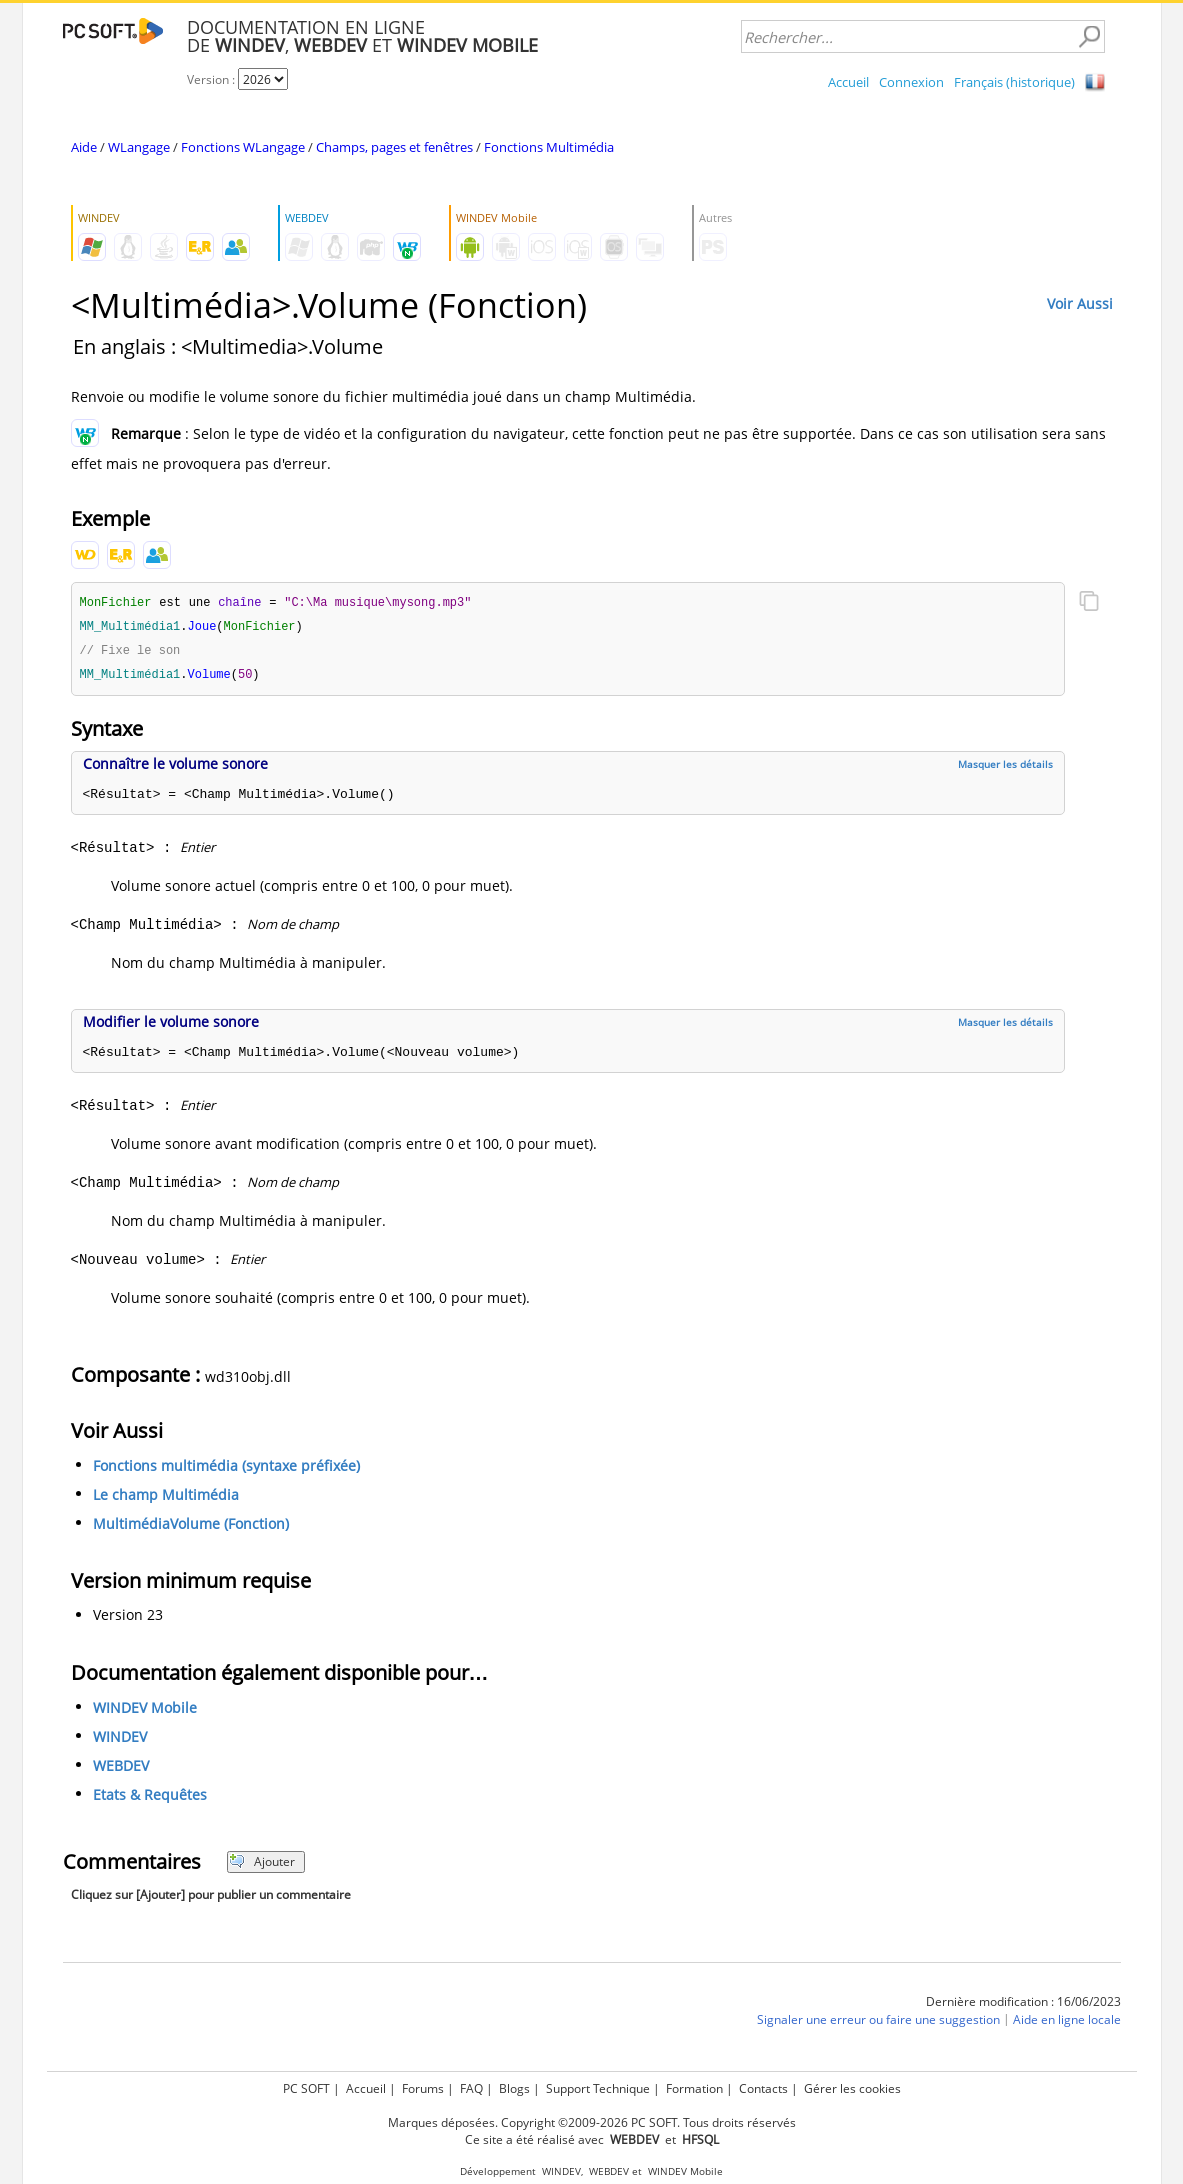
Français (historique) (1014, 82)
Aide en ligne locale (1067, 2023)
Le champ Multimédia (166, 1498)
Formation (694, 2088)
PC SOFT (306, 2088)
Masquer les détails (1005, 768)
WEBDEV (121, 1769)
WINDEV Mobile (145, 1711)
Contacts (763, 2088)
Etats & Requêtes (150, 1798)
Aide (84, 147)
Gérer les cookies (852, 2088)
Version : (212, 79)
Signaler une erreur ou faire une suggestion (878, 2023)
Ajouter (262, 1865)
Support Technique (598, 2088)
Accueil (848, 82)
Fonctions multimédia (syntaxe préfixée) (226, 1469)
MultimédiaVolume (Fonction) (191, 1527)
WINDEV (120, 1740)
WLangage (139, 147)
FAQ (471, 2088)
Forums (423, 2088)
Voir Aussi (1080, 303)
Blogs (514, 2088)
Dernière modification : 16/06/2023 (1023, 2005)
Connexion (911, 82)
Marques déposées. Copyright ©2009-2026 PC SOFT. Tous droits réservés (592, 2122)
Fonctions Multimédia (549, 147)
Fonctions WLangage (243, 147)
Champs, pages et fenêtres (394, 147)
